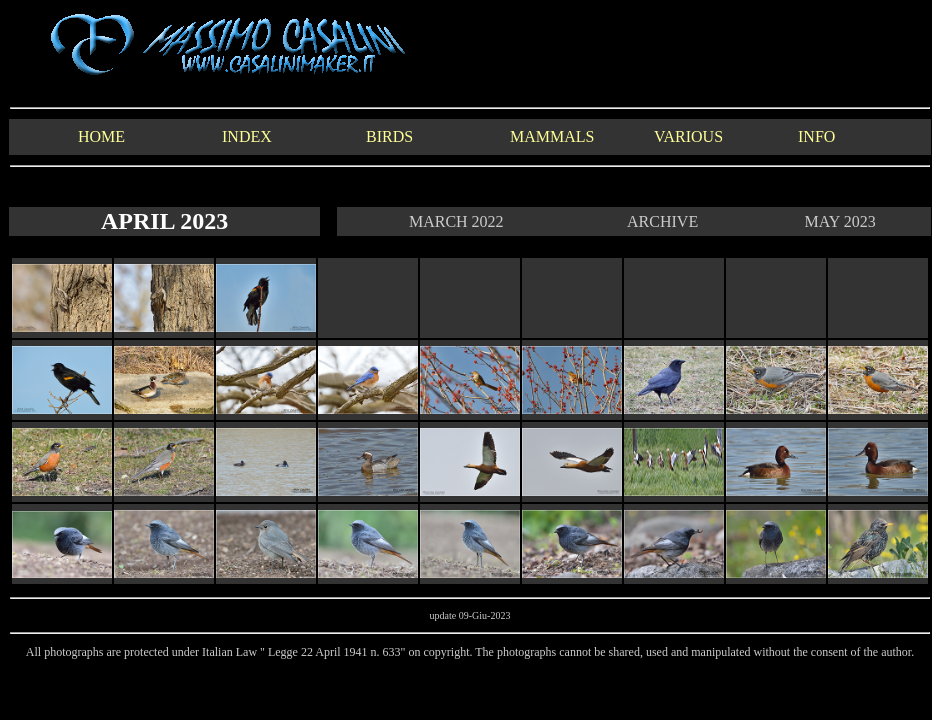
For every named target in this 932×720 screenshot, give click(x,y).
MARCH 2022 (456, 221)
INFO (816, 136)
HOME (101, 136)
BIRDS (389, 136)
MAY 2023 (839, 221)
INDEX (247, 136)
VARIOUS (688, 136)
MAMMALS (552, 136)
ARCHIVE (662, 221)
